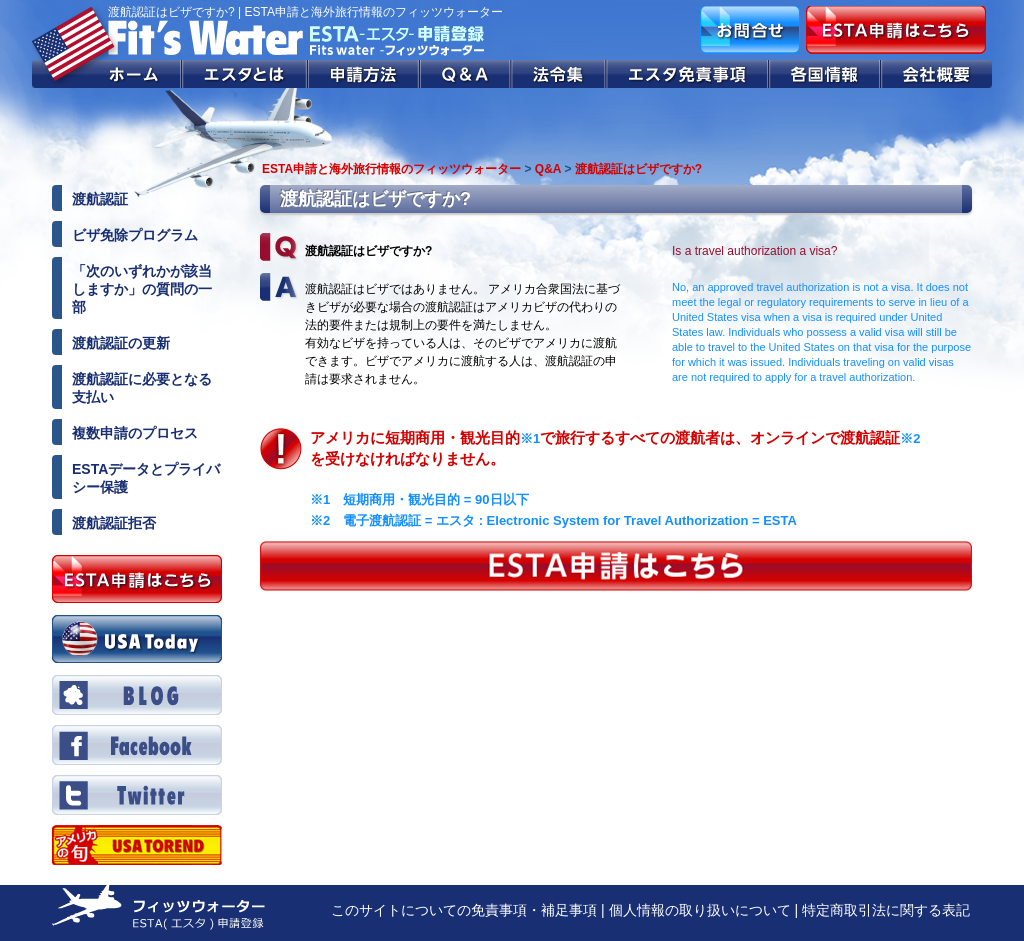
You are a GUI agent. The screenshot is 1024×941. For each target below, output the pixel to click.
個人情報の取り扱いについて (700, 910)
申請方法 (364, 74)
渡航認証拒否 (114, 523)
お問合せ (750, 30)
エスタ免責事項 (688, 74)
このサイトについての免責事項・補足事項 (464, 910)
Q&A (466, 74)
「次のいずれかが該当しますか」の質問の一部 (142, 289)
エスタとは (245, 74)
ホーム (107, 74)
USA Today (137, 639)
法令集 (559, 74)
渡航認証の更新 (121, 343)
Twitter (137, 795)
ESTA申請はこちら (896, 30)
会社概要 (936, 74)
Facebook (137, 745)
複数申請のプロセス (135, 433)
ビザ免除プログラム (135, 235)
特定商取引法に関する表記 (886, 910)
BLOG (137, 695)
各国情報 (825, 74)
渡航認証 (100, 199)
